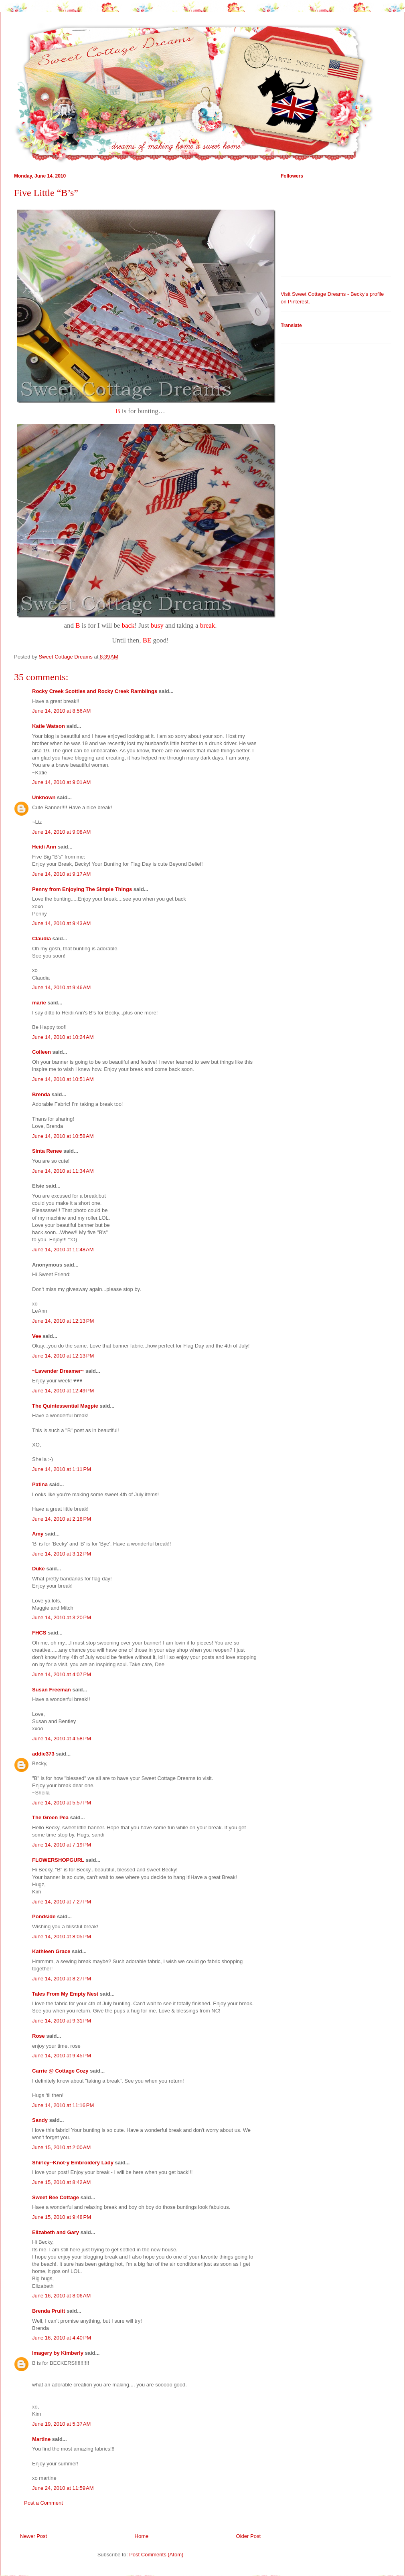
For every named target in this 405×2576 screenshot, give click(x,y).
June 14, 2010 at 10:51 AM (63, 1079)
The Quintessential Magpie (65, 1406)
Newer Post (33, 2536)
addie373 (43, 1754)
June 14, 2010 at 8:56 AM (61, 711)
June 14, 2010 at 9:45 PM (61, 2056)
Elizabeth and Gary (56, 2232)
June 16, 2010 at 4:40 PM (61, 2338)
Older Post (248, 2536)
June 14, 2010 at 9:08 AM (61, 832)
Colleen (41, 1052)
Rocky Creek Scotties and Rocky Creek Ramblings (94, 691)
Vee (36, 1336)
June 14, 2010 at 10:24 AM (63, 1037)
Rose (38, 2036)
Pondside (44, 1916)
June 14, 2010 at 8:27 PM (61, 1979)
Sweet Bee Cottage (55, 2197)
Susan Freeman (51, 1690)
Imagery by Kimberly (57, 2353)
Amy (37, 1534)
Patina (40, 1484)
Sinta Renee (47, 1151)
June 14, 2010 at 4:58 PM (61, 1739)
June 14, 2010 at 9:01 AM (61, 782)
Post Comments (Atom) (156, 2555)
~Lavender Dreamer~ (58, 1371)
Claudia (41, 938)
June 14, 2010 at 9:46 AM (61, 987)
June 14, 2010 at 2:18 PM (61, 1519)
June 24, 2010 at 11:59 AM (63, 2488)
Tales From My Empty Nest (65, 1994)
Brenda (41, 1094)
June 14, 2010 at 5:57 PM (61, 1803)
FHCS (39, 1633)
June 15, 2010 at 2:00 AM (61, 2147)
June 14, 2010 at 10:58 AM (63, 1136)
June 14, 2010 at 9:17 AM (61, 874)
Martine (41, 2439)
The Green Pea (50, 1817)
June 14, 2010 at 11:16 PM (63, 2105)
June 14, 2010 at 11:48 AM (63, 1250)
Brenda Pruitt (48, 2311)
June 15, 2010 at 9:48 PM (61, 2217)
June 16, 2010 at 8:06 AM (61, 2296)
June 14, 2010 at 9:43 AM (61, 923)
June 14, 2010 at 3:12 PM (61, 1554)
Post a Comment (43, 2503)
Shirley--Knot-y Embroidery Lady (72, 2163)
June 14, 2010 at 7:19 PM (61, 1845)
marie (39, 1003)
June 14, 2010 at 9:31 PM (61, 2021)
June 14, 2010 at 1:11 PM (61, 1469)
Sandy (40, 2120)
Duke (38, 1569)
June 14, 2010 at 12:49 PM (63, 1391)
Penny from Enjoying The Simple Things (82, 889)
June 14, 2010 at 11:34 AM (63, 1171)
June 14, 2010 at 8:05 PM (61, 1937)
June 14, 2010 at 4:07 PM (61, 1674)
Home (142, 2536)
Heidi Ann (44, 847)
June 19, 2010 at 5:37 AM (61, 2424)
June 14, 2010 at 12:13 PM (63, 1321)
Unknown (44, 797)
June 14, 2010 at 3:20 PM (61, 1617)
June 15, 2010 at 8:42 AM (61, 2182)
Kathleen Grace (51, 1951)
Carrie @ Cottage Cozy (60, 2071)
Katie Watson (48, 726)
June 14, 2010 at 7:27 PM (61, 1902)
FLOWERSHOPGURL (58, 1860)
